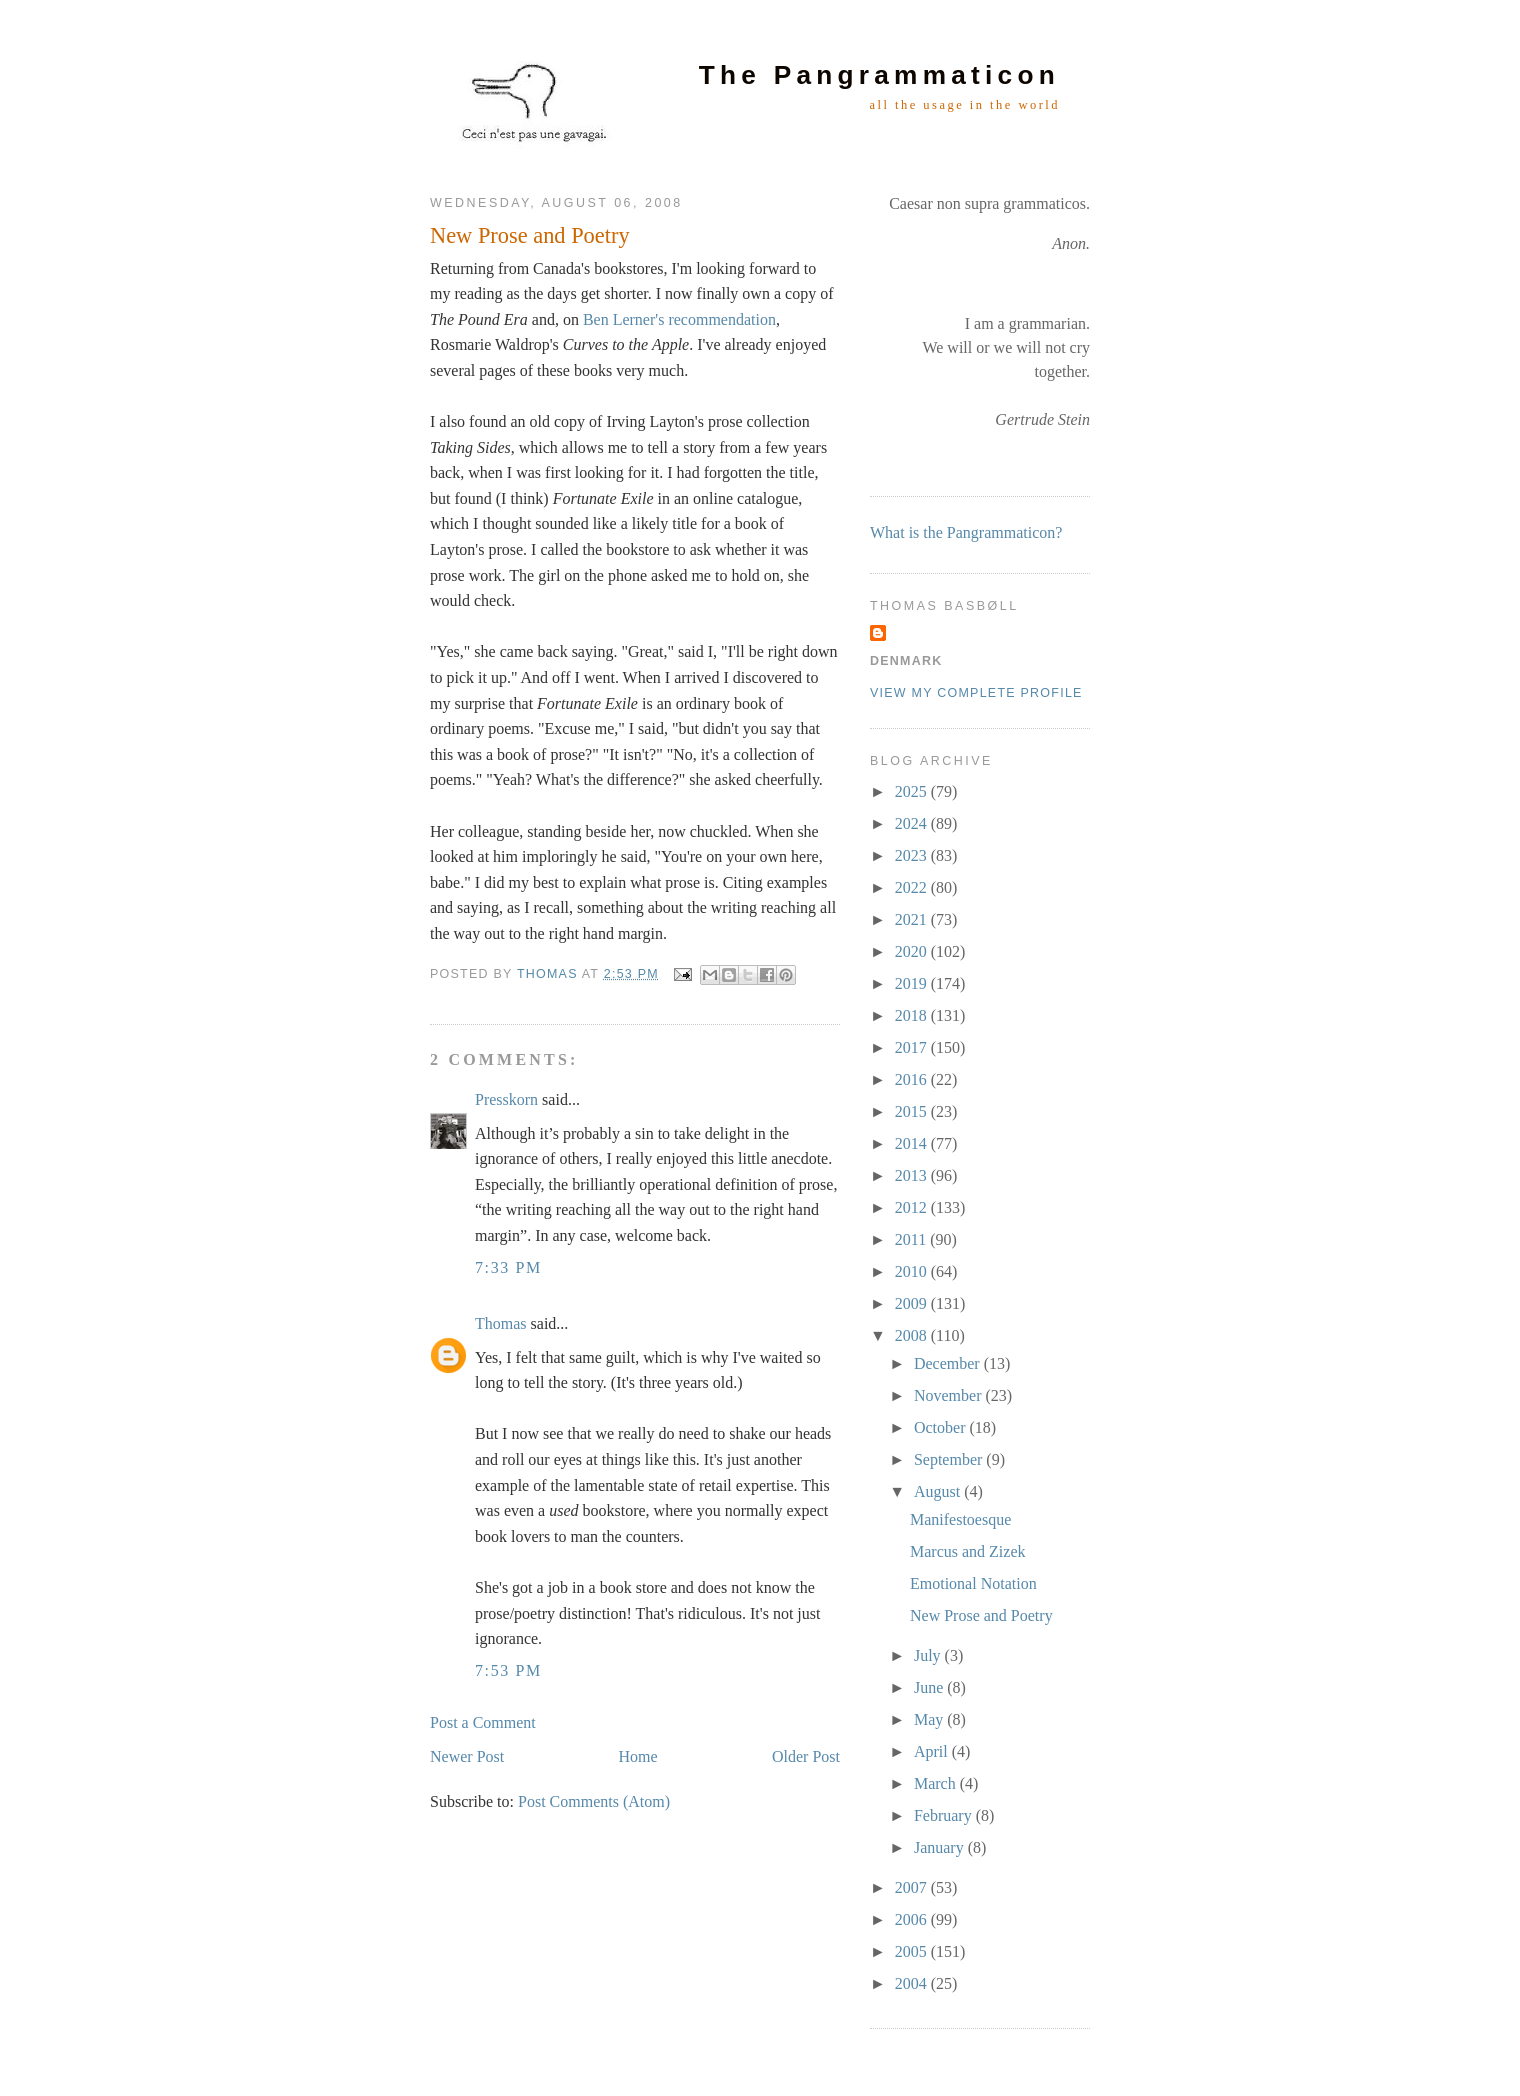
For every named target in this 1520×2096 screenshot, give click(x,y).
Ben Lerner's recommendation (679, 319)
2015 (913, 1111)
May (930, 1719)
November (950, 1395)
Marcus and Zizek (968, 1551)
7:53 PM (508, 1670)
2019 (913, 983)
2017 (913, 1047)
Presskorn (506, 1099)
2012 (913, 1207)
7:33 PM (508, 1267)
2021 (913, 919)
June (930, 1687)
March (937, 1783)
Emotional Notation (973, 1583)
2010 (913, 1271)
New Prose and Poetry (981, 1615)
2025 (913, 791)
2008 (913, 1335)
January (941, 1847)
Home (638, 1756)
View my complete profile (976, 693)
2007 (913, 1887)
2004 (913, 1983)
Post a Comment (483, 1722)
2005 (913, 1951)
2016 (913, 1079)
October (942, 1427)
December (949, 1363)
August (939, 1491)
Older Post (806, 1756)
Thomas (501, 1323)
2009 (913, 1303)
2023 (913, 855)
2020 (913, 951)
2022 (913, 887)
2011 (912, 1239)
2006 (913, 1919)
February (945, 1815)
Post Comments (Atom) (594, 1801)
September (950, 1459)
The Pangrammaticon (879, 75)
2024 (913, 823)
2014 (913, 1143)
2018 (913, 1015)
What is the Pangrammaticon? (966, 532)
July (929, 1655)
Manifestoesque (960, 1519)
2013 (913, 1175)
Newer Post (467, 1756)
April (933, 1751)
